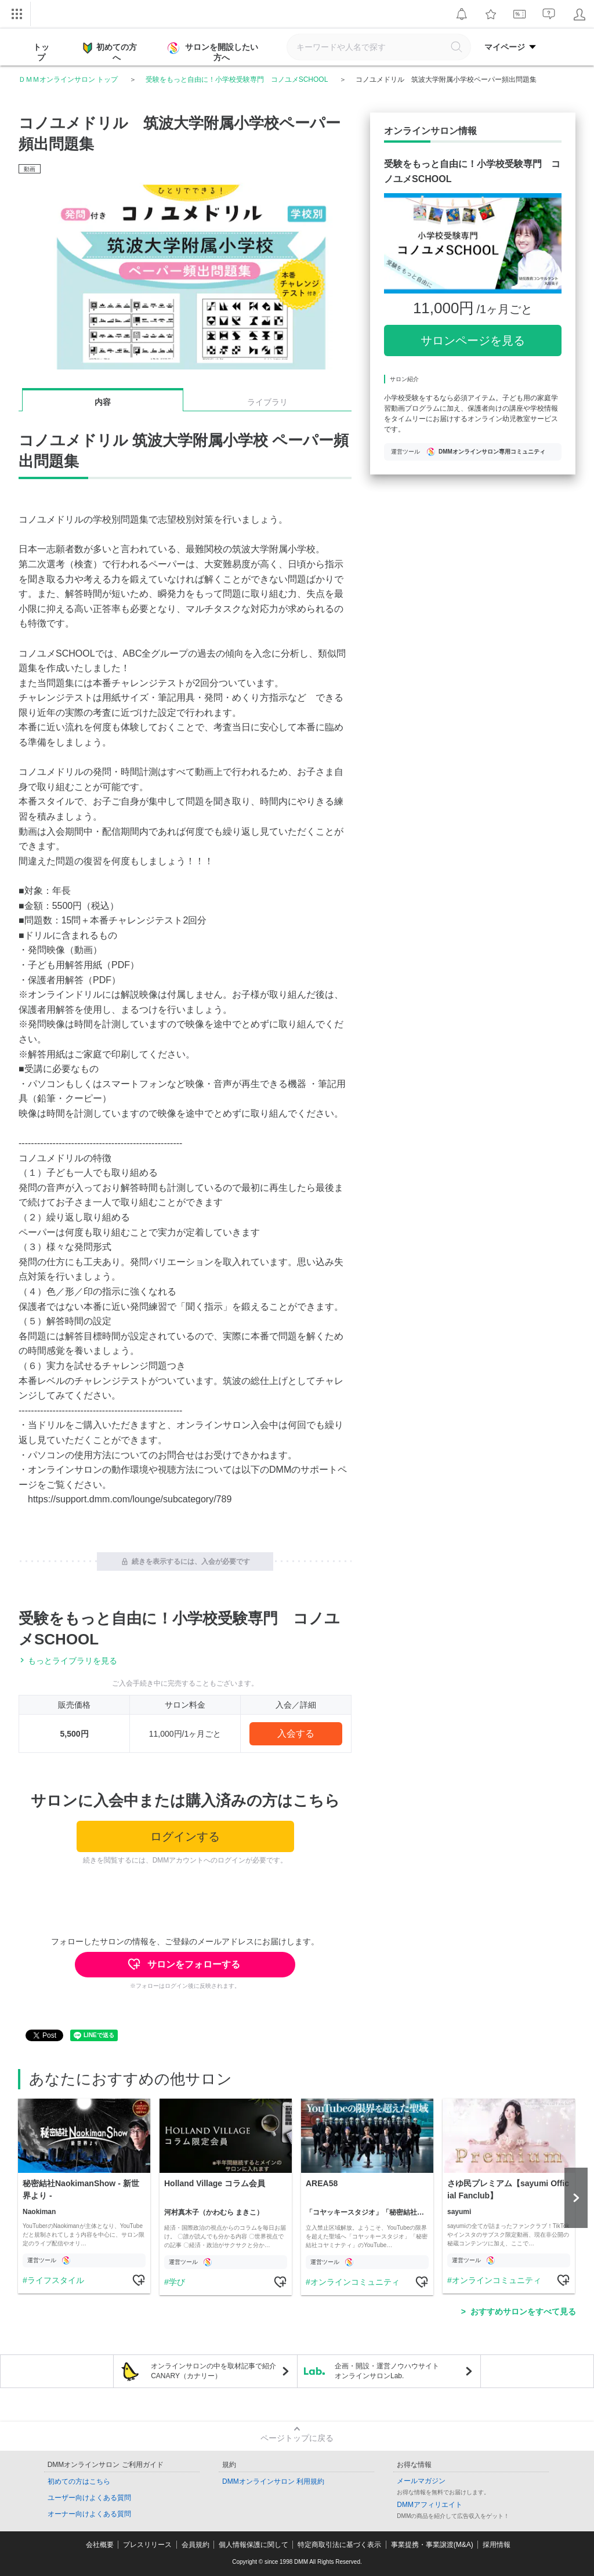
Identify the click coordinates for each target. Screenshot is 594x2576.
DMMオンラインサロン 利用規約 (273, 2481)
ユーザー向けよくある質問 (89, 2498)
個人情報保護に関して (253, 2545)
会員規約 (195, 2545)
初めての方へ (110, 51)
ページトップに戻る (297, 2438)
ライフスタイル (55, 2280)
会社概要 (100, 2545)
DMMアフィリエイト (429, 2505)
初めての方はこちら (79, 2481)
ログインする (185, 1836)
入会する (295, 1733)
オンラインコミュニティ (355, 2282)
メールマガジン (421, 2481)
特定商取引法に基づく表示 (339, 2545)
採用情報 (496, 2545)
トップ (41, 52)
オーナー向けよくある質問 (89, 2514)
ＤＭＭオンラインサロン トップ (68, 79)
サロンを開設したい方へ (214, 52)
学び (177, 2282)
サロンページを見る (473, 340)
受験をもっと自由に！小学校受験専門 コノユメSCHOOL (237, 79)
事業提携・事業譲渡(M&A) (432, 2545)
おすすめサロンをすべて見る (523, 2311)
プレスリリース (147, 2545)
